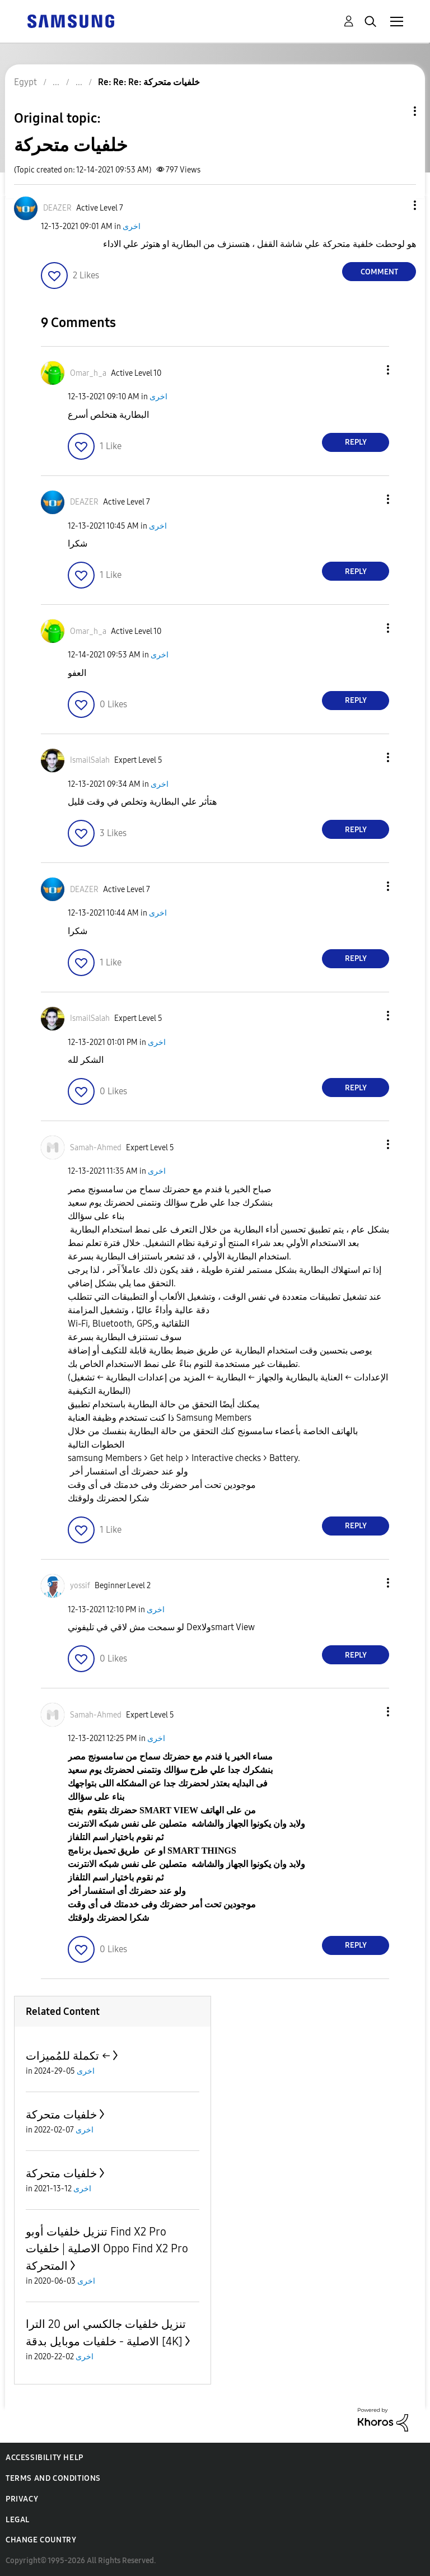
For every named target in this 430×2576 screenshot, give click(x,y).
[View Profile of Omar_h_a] (88, 373)
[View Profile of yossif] (80, 1585)
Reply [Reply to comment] (356, 442)
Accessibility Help (44, 2457)
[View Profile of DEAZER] (57, 208)
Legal (18, 2519)
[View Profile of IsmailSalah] (90, 760)
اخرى (132, 226)
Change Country (41, 2540)
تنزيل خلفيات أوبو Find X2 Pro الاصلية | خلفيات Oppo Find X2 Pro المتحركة (107, 2248)
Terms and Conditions (53, 2478)
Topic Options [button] (396, 111)
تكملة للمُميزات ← (68, 2055)
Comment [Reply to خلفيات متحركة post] (379, 272)
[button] (396, 205)
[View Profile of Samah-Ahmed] (95, 1147)
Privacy (22, 2499)
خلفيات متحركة (61, 2114)
